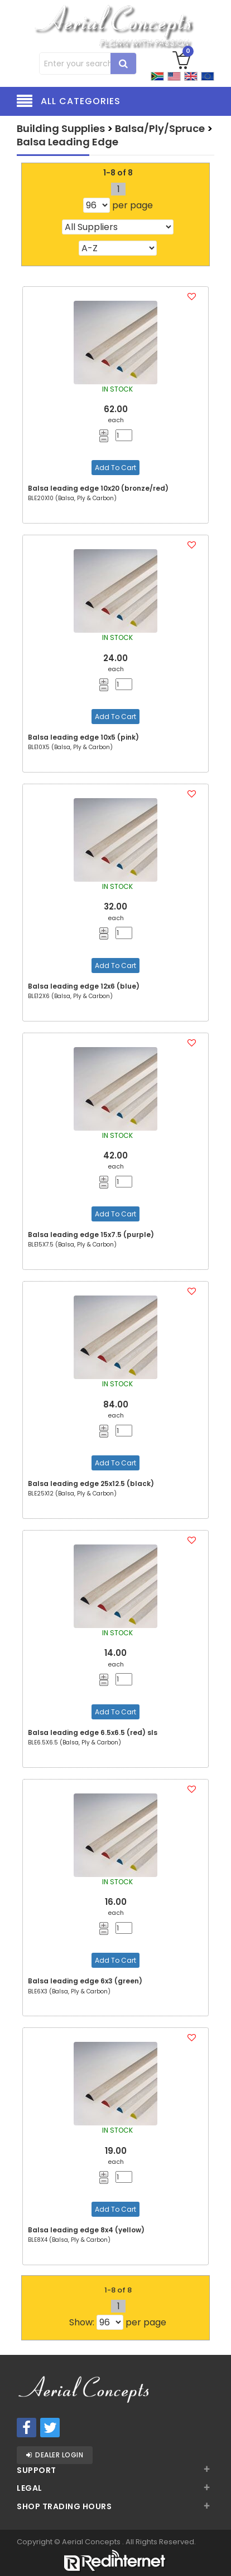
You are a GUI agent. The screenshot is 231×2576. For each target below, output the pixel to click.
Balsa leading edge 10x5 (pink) (83, 737)
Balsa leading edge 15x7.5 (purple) (91, 1234)
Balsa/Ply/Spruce (160, 128)
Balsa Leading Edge (67, 142)
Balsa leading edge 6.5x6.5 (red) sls (92, 1732)
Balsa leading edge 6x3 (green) (85, 1981)
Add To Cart (115, 467)
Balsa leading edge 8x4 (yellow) (86, 2230)
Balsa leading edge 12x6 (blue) (83, 986)
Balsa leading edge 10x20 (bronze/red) (98, 488)
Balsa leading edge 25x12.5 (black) (91, 1483)
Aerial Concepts (92, 2541)
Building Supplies (61, 128)
